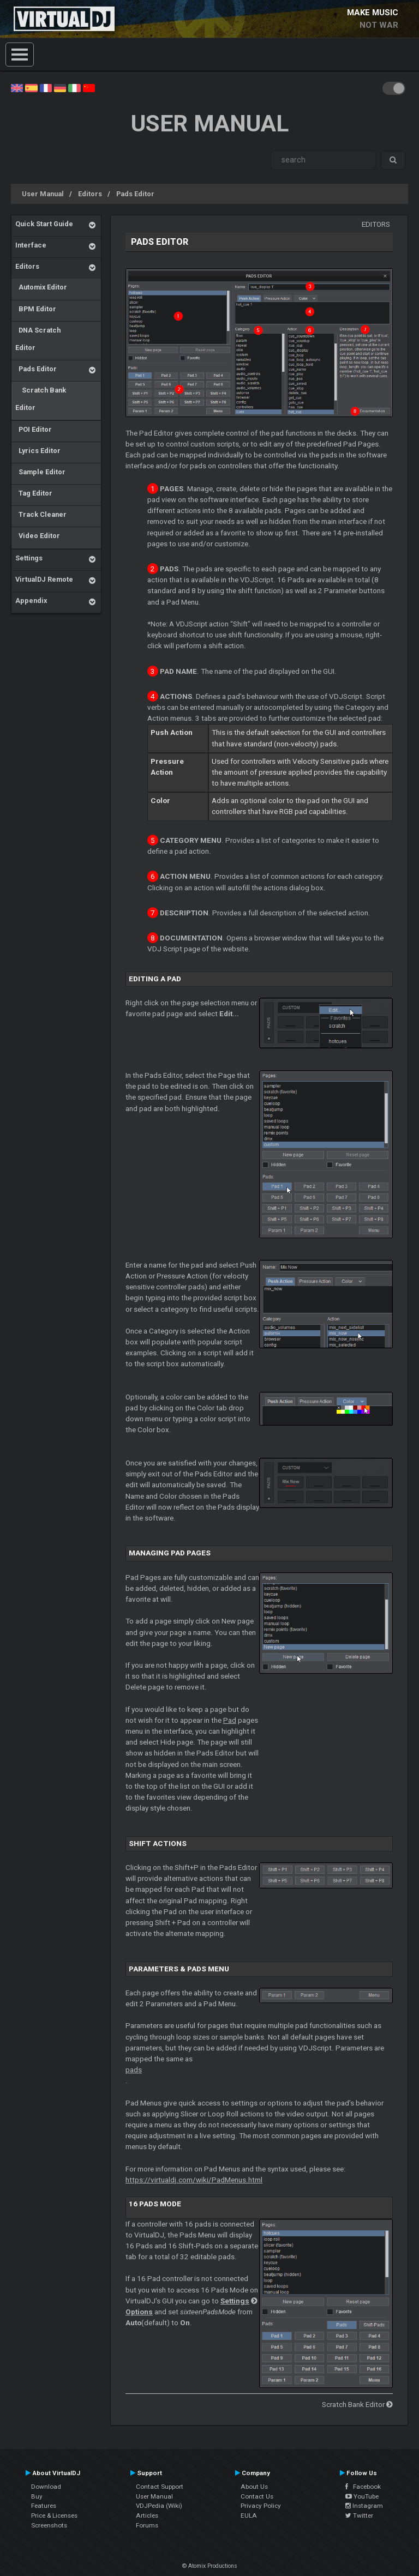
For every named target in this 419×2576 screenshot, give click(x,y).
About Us (254, 2486)
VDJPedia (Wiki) (159, 2505)
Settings (29, 558)
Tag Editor (33, 493)
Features (43, 2505)
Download (46, 2486)
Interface (30, 245)
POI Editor (33, 429)
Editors (90, 194)
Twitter (359, 2515)
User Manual (43, 194)
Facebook (363, 2486)
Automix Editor (41, 287)
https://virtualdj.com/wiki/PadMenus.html (193, 2180)
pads (133, 2070)
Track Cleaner (41, 514)
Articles (147, 2515)
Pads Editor (135, 194)
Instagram (364, 2505)
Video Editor (37, 536)
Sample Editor (40, 472)
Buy (37, 2496)
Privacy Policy (261, 2505)
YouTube (362, 2496)
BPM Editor (35, 309)
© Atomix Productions (209, 2565)
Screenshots (49, 2525)
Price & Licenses (54, 2515)
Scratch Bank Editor (40, 399)
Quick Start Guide (44, 224)
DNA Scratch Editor (38, 339)
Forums (147, 2525)
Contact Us (257, 2496)
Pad (229, 1720)
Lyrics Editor (38, 451)
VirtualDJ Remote (44, 579)
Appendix (31, 600)
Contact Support (159, 2486)
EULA (249, 2515)
